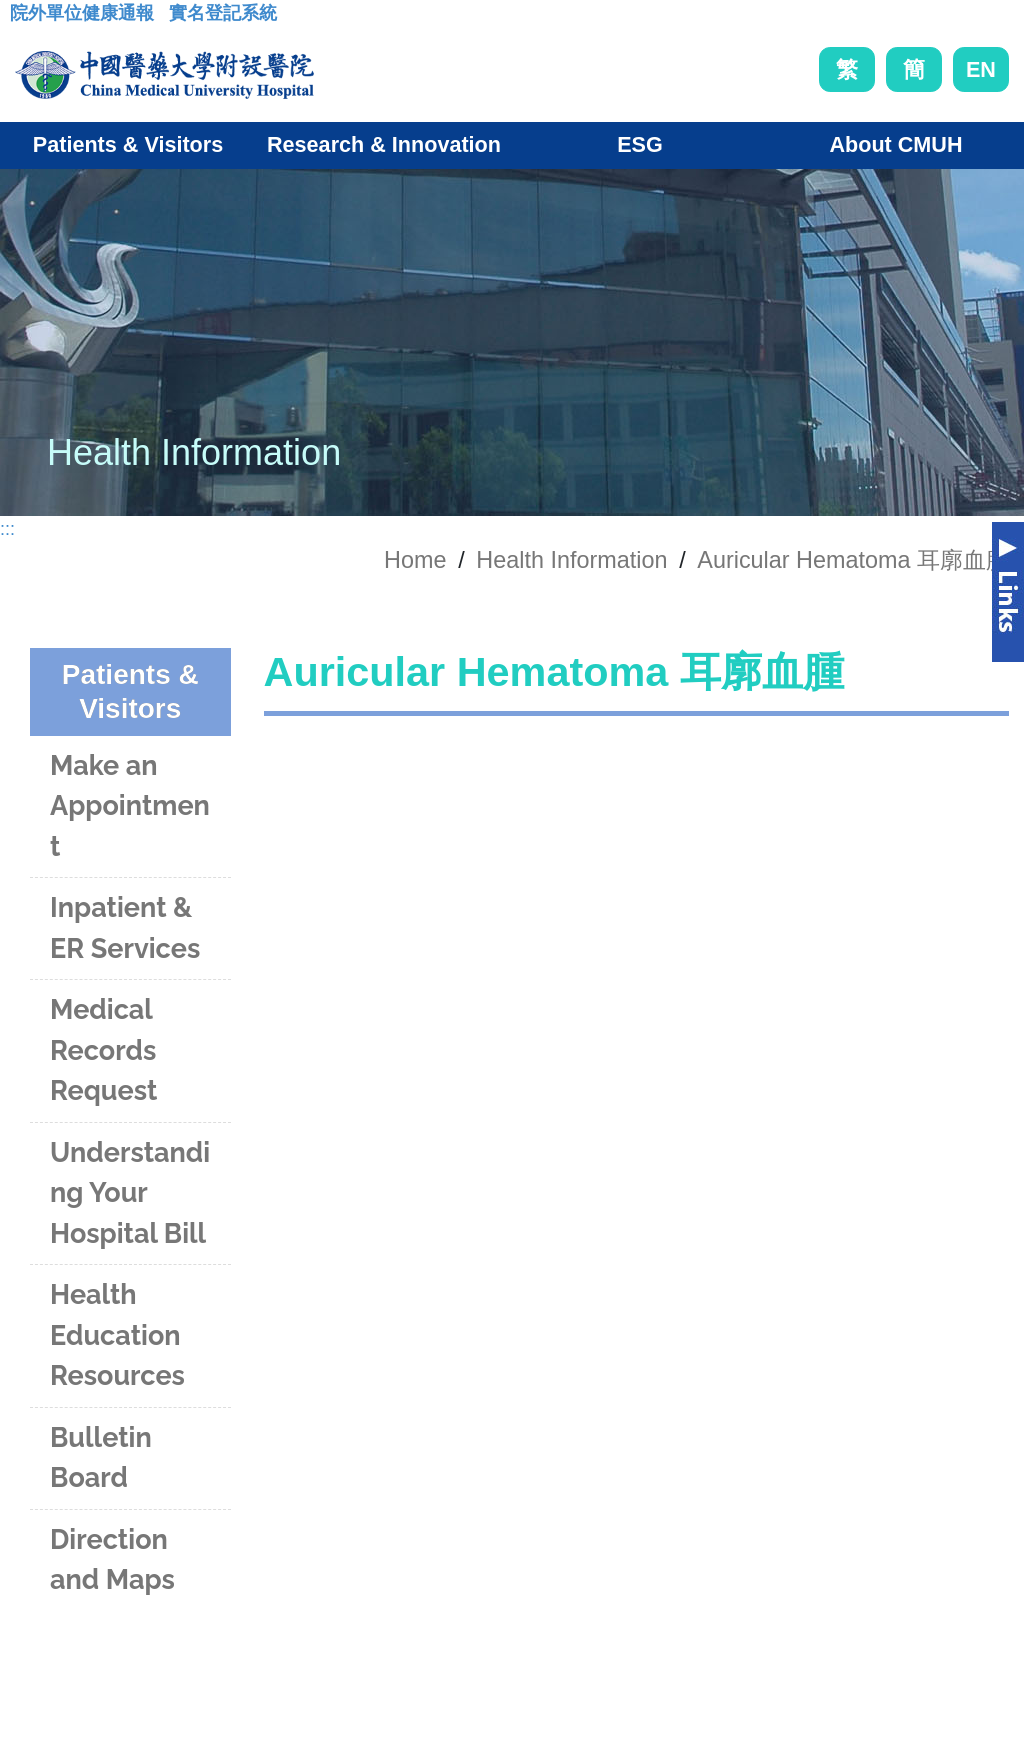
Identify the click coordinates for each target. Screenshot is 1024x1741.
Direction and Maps (112, 1560)
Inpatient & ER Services (125, 928)
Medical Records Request (103, 1050)
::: (25, 19)
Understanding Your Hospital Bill (130, 1193)
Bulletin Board (101, 1458)
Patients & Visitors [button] (128, 144)
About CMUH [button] (895, 144)
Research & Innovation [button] (384, 144)
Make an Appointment (130, 806)
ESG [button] (640, 144)
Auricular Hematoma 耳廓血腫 (853, 560)
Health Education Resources (117, 1335)
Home (415, 560)
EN (981, 69)
